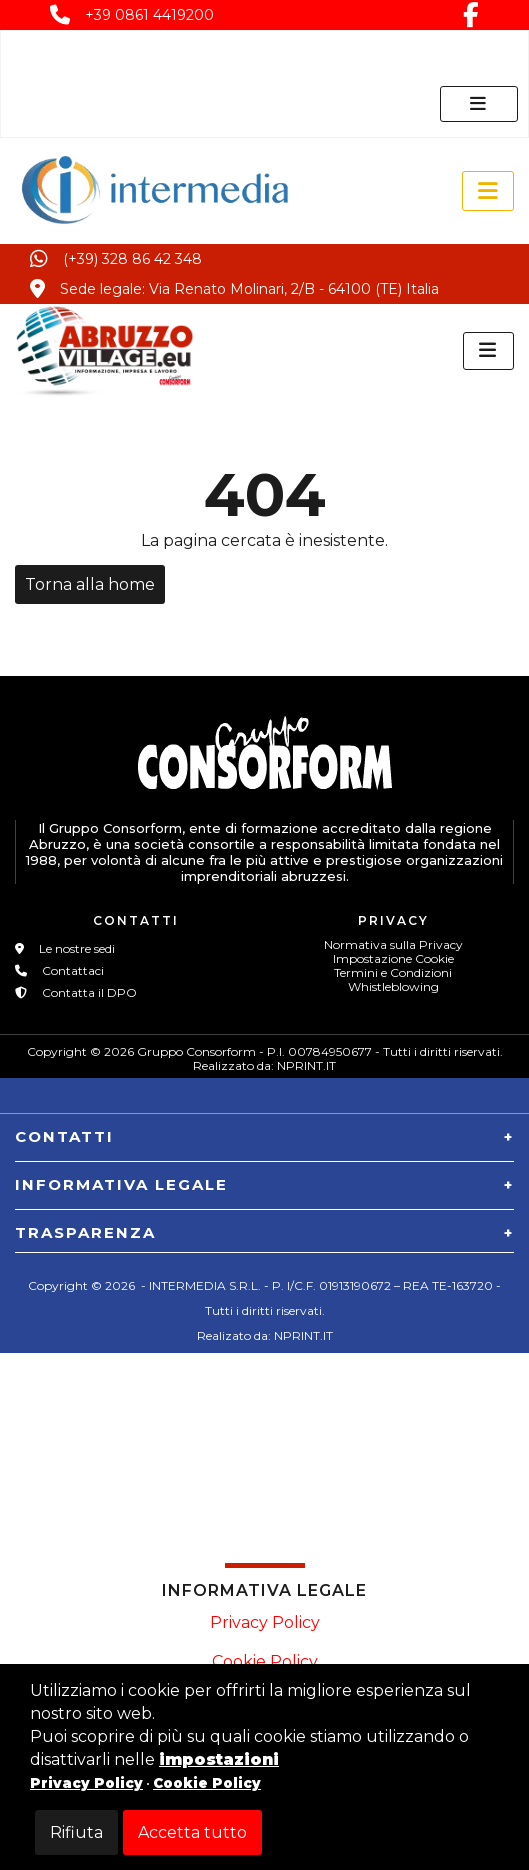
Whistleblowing (393, 986)
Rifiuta (76, 1832)
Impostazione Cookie (393, 958)
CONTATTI (64, 1136)
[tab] (264, 1130)
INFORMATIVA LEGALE (121, 1184)
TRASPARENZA (85, 1232)
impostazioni (219, 1759)
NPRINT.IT (306, 1065)
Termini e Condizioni (393, 972)
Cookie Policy (265, 1661)
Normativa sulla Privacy (393, 944)
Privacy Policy (265, 1622)
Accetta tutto (192, 1832)
